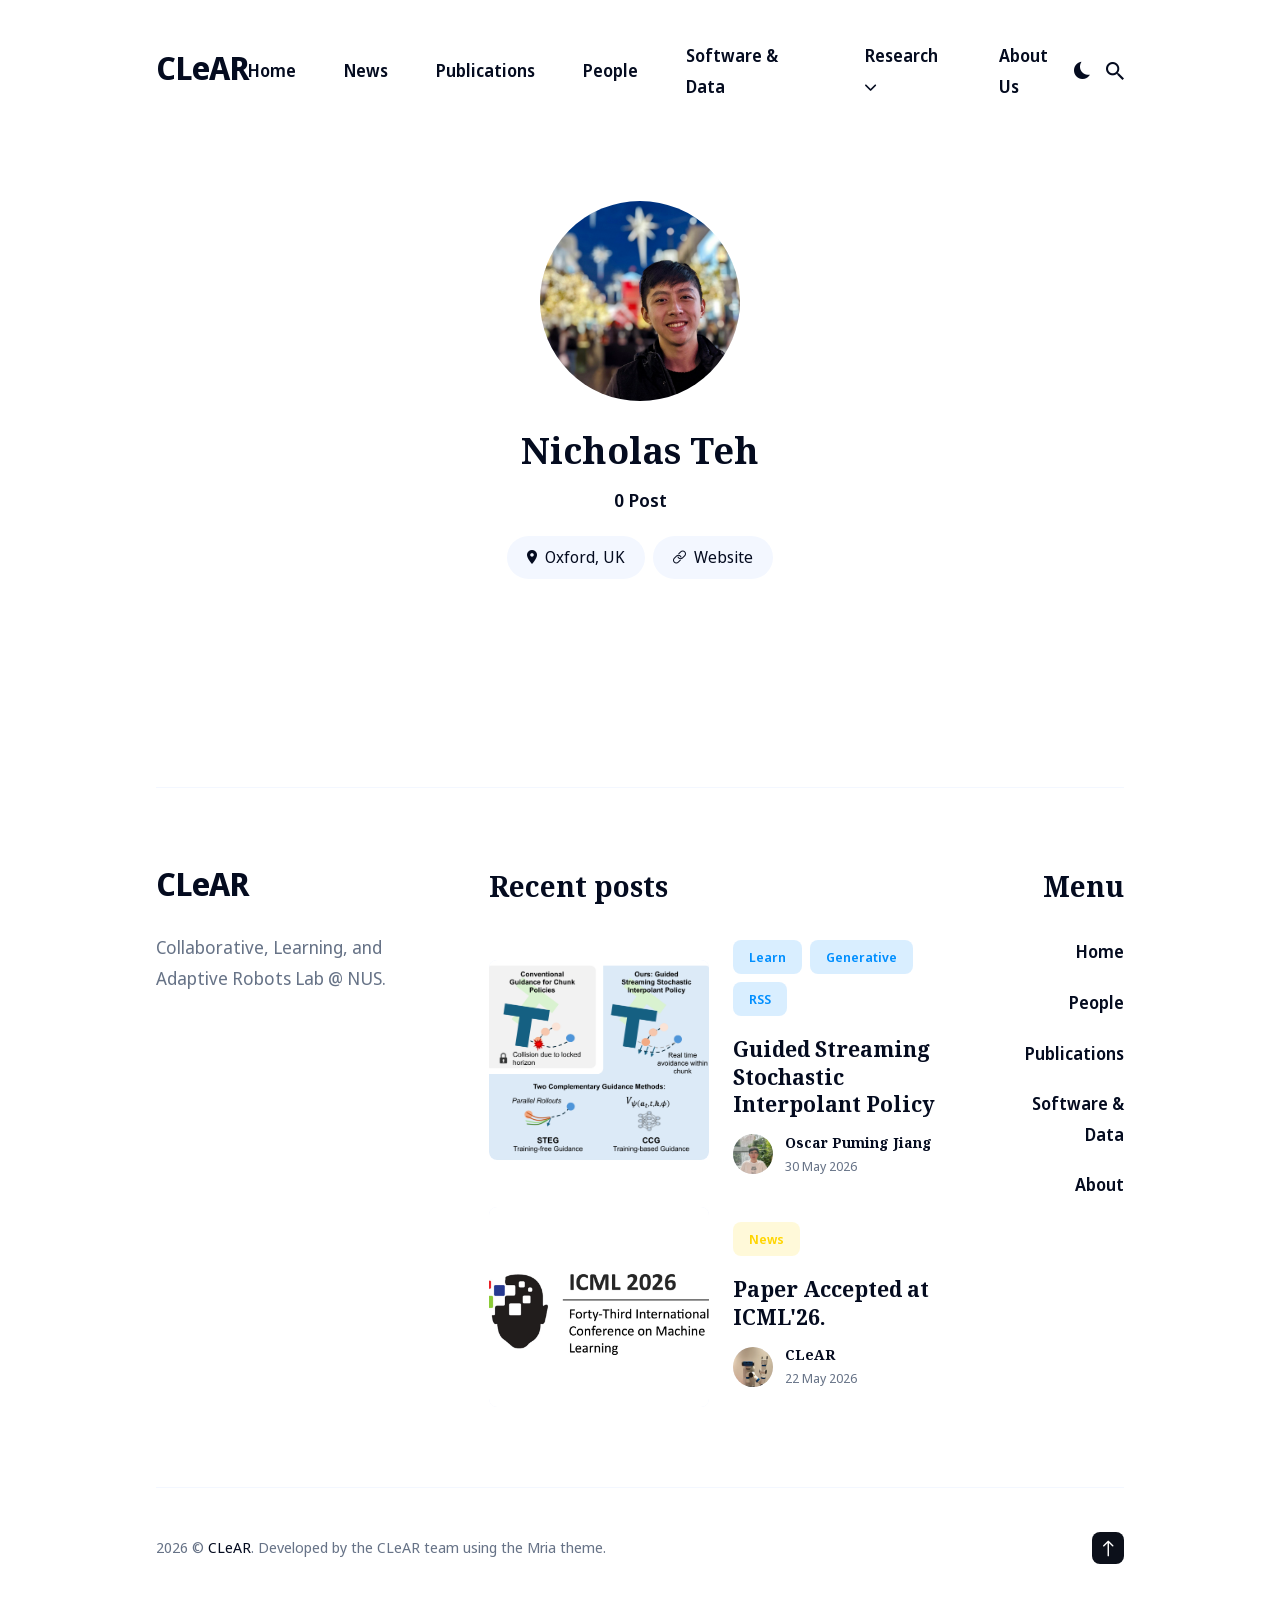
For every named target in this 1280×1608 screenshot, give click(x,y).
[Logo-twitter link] (158, 1029)
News (366, 70)
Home (272, 70)
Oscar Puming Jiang (858, 1143)
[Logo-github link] (180, 1029)
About (1099, 1184)
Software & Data (732, 71)
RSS (760, 999)
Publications (485, 70)
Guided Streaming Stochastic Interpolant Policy (834, 1076)
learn (767, 957)
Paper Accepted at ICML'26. (831, 1302)
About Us (1023, 71)
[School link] (204, 1029)
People (610, 70)
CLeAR (202, 67)
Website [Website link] (713, 557)
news (766, 1239)
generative (861, 957)
